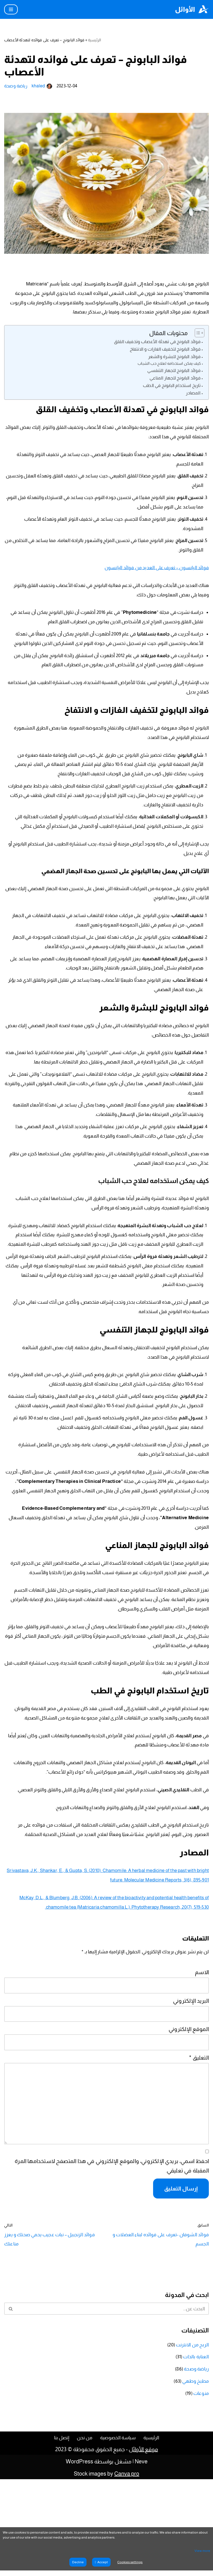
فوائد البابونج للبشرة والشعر (171, 364)
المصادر (192, 405)
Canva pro (126, 2570)
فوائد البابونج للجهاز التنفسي (171, 380)
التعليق (199, 2163)
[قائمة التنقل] (11, 9)
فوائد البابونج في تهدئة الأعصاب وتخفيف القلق (153, 347)
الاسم (202, 2082)
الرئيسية (91, 40)
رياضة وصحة (17, 85)
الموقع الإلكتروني (189, 2136)
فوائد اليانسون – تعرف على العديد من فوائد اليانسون (148, 575)
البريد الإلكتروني (191, 2109)
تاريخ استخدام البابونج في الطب (168, 397)
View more (202, 2551)
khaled (41, 85)
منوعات (200, 2489)
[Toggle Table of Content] (197, 338)
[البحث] (113, 2406)
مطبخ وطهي (193, 2477)
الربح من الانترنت (190, 2443)
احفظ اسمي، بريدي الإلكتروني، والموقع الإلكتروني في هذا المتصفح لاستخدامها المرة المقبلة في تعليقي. (114, 2265)
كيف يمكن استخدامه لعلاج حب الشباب (166, 371)
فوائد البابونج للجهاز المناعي (172, 388)
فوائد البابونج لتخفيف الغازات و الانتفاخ (161, 355)
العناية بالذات (194, 2454)
